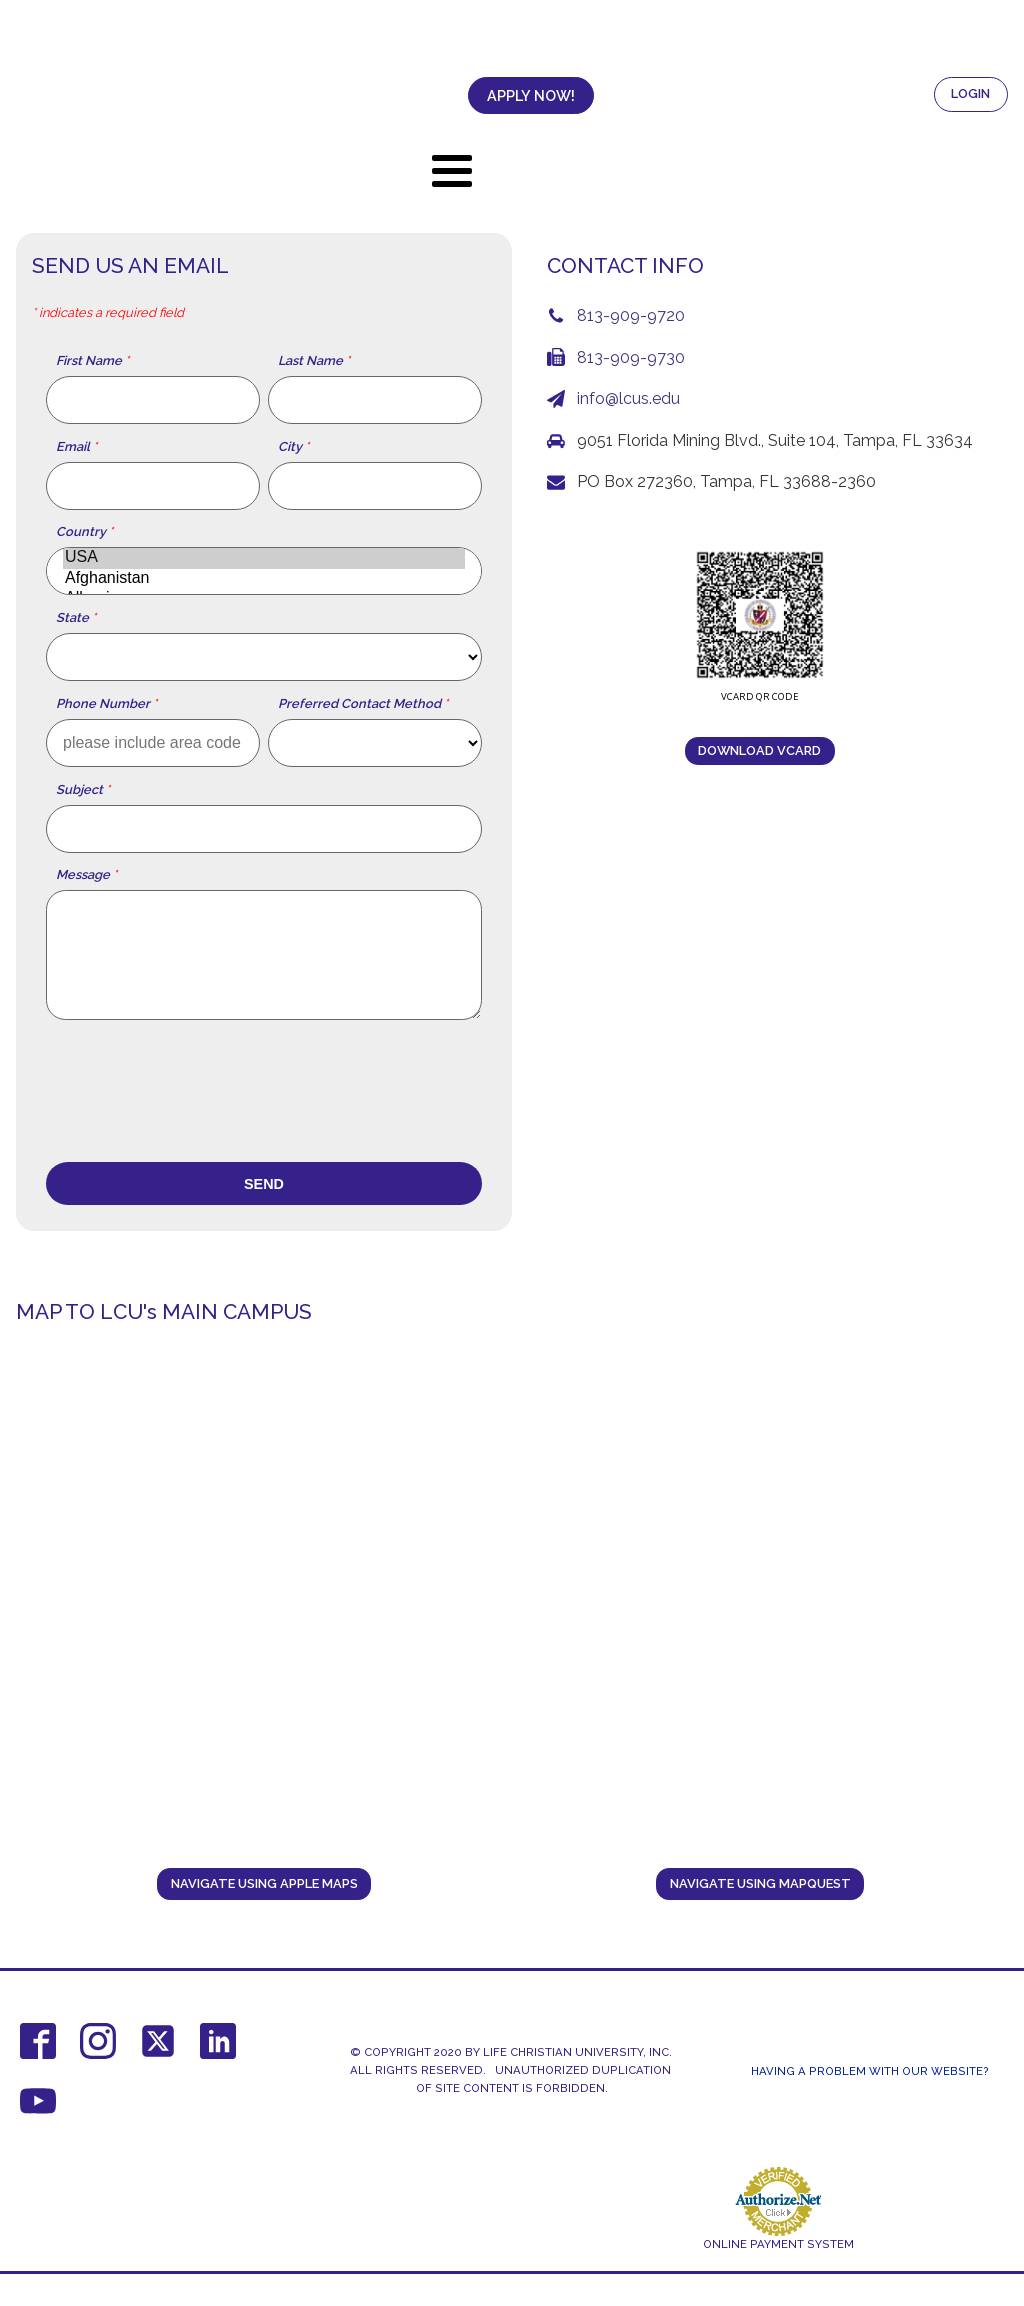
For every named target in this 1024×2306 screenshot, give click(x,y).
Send (264, 1184)
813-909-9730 (631, 357)
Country (84, 532)
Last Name (314, 361)
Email (76, 447)
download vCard (759, 750)
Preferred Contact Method (363, 704)
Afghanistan (264, 579)
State (76, 618)
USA (264, 558)
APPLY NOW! (475, 95)
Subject (83, 790)
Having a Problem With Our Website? (870, 2071)
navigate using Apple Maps (264, 1883)
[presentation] (198, 1094)
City (293, 447)
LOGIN (970, 93)
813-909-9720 (631, 315)
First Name (92, 361)
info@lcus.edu (628, 398)
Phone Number (106, 704)
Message (86, 875)
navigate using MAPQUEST (760, 1883)
